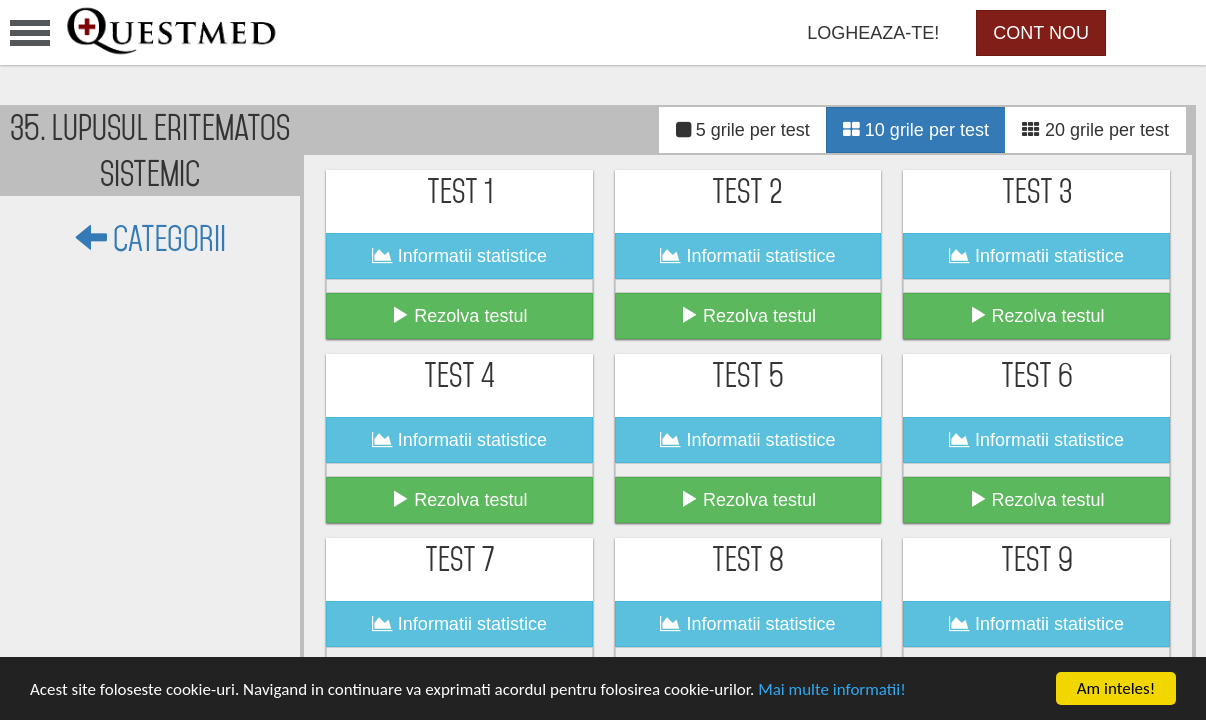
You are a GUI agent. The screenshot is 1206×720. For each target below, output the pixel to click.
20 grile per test (1095, 130)
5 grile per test (743, 130)
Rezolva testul (459, 315)
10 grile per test (916, 130)
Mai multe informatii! (832, 689)
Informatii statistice (459, 256)
